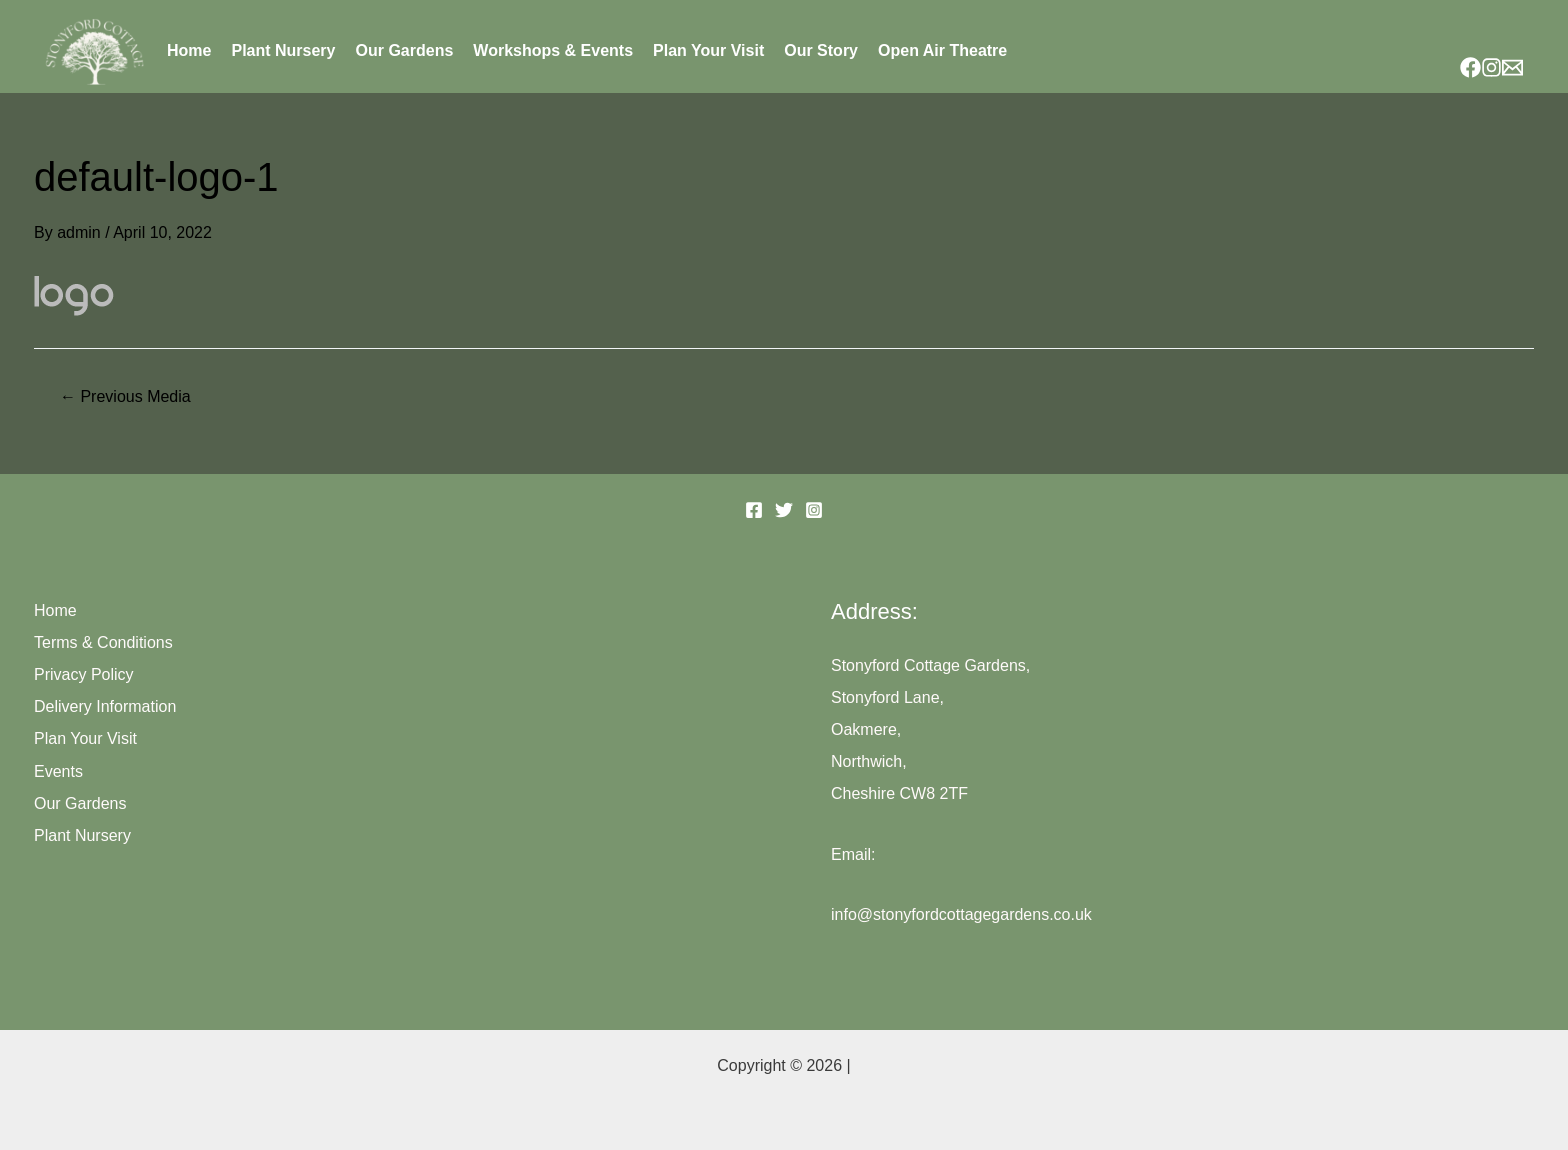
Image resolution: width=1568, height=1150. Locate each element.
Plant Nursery (283, 50)
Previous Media (125, 397)
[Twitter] (784, 510)
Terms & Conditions (103, 642)
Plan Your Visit (708, 50)
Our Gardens (405, 50)
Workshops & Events (553, 50)
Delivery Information (105, 706)
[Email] (1512, 67)
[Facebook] (1470, 67)
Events (58, 771)
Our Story (821, 50)
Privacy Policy (84, 674)
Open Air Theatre (942, 50)
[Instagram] (1491, 67)
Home (189, 50)
